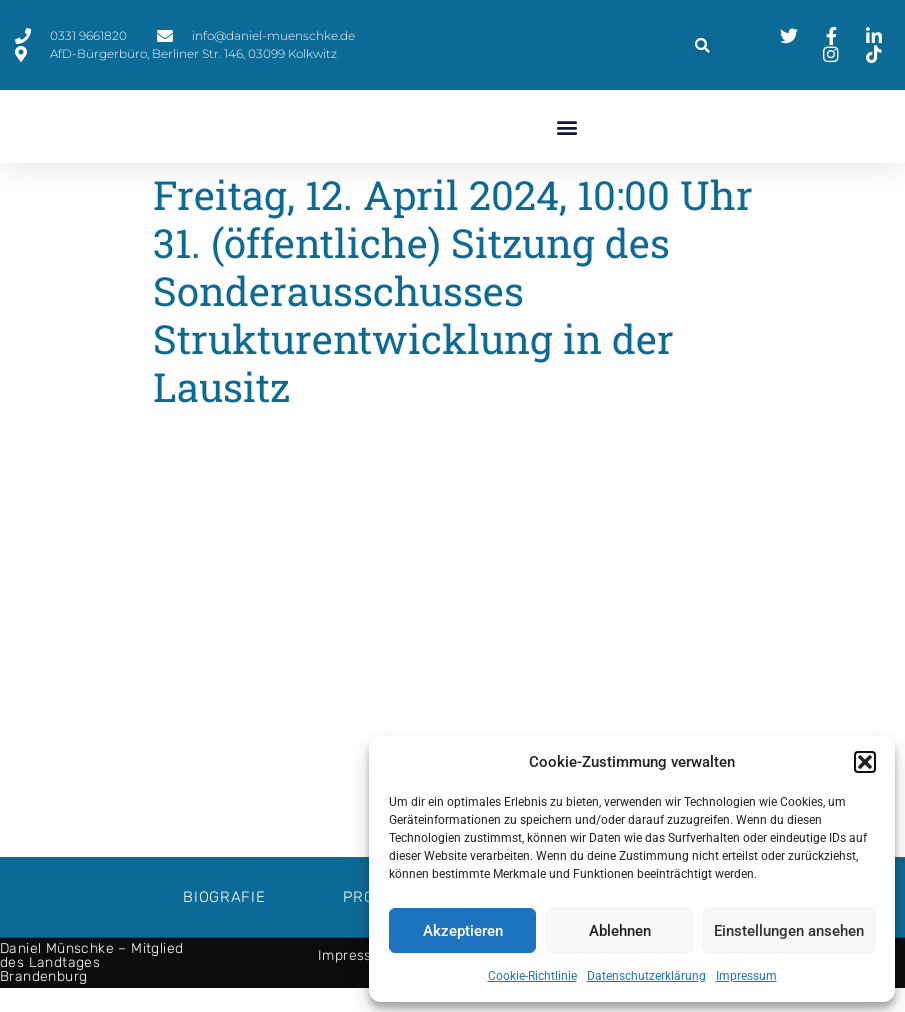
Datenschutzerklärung (646, 976)
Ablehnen (620, 931)
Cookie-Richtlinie (532, 976)
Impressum (746, 976)
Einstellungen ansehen (789, 931)
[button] (865, 762)
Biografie (224, 921)
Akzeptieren (463, 931)
